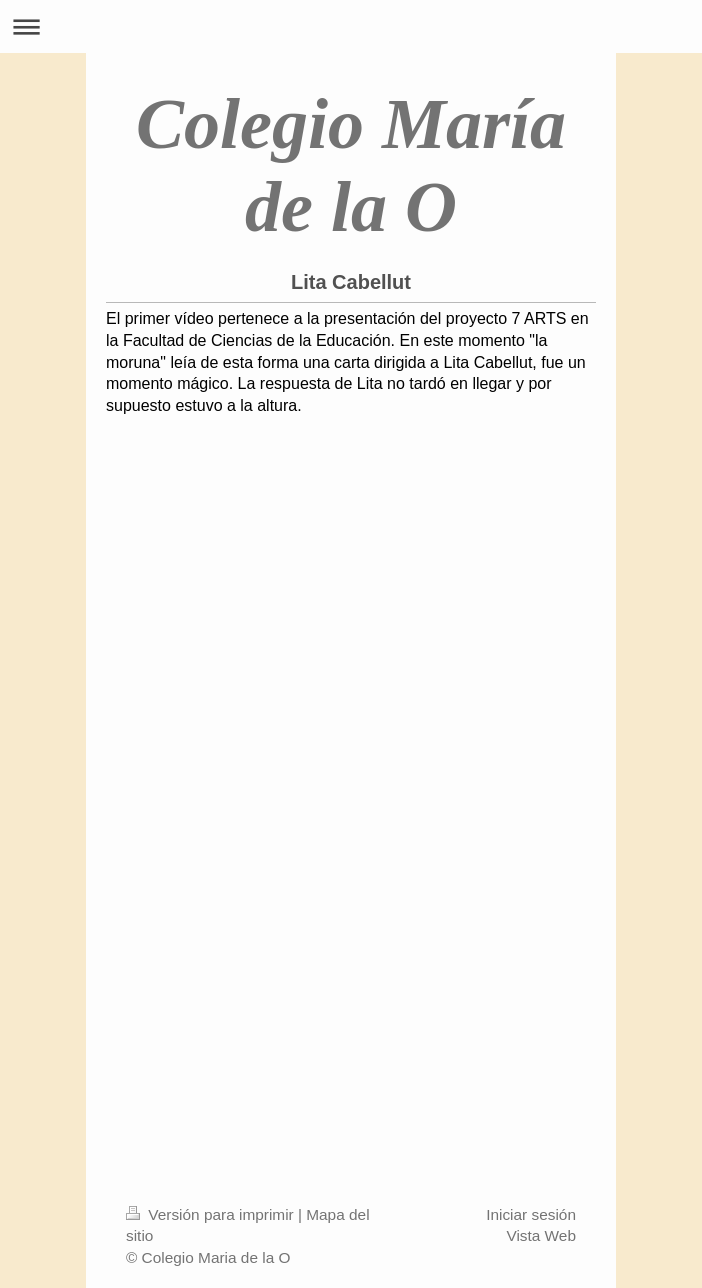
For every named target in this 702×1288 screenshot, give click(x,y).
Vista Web (541, 1235)
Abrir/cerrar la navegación (351, 26)
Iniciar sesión (531, 1214)
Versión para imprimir (212, 1214)
